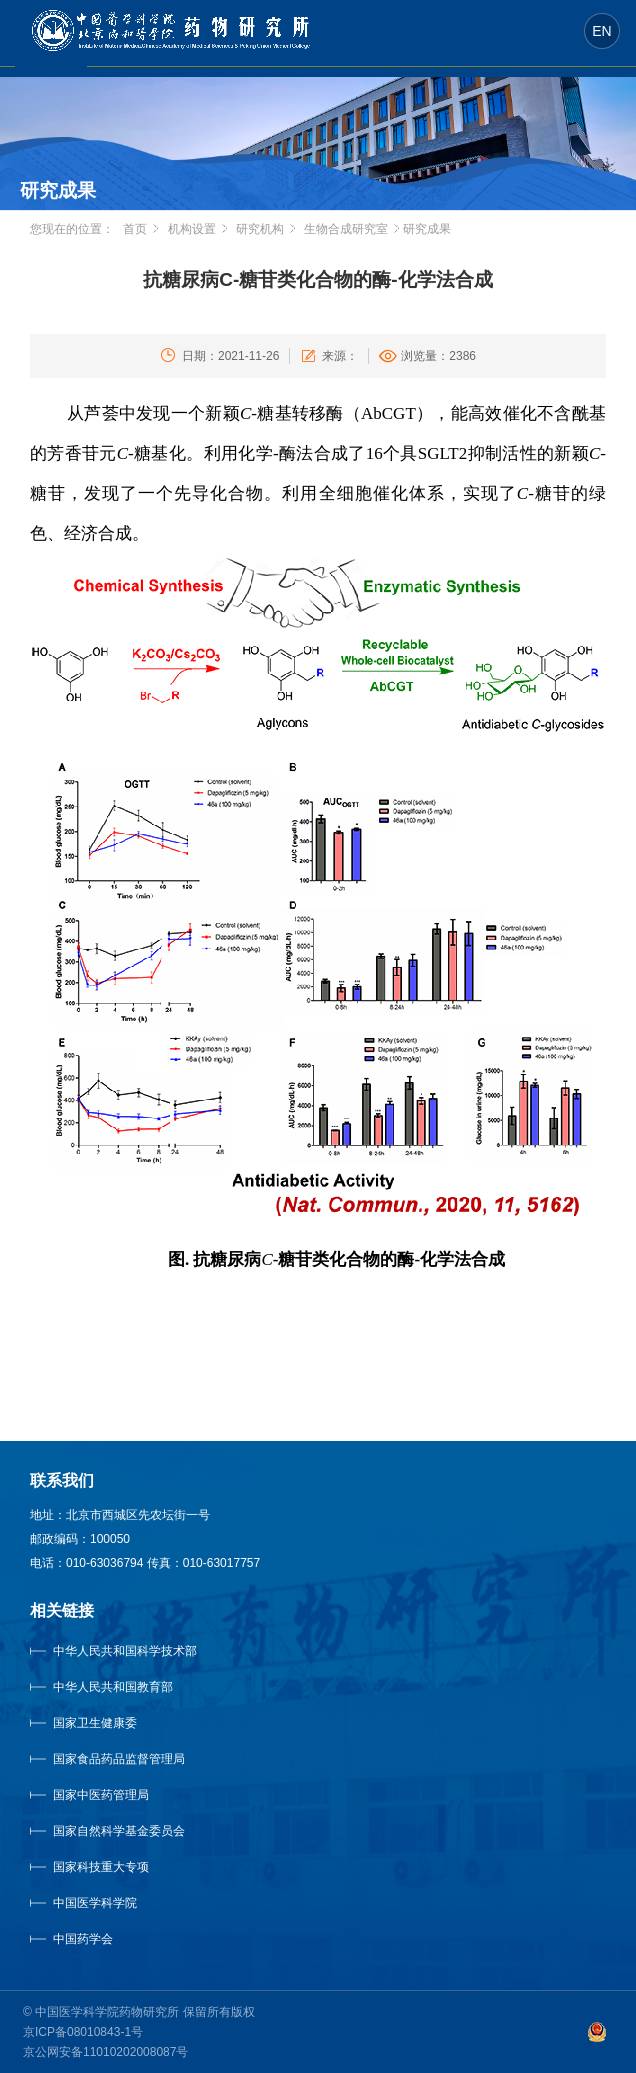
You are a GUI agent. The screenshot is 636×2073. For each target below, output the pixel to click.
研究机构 (260, 229)
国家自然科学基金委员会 (119, 1831)
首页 (135, 229)
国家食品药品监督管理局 (119, 1759)
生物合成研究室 (346, 229)
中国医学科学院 (95, 1903)
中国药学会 (83, 1939)
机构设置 (192, 229)
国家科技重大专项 (101, 1867)
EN (601, 31)
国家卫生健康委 (115, 1723)
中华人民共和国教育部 (113, 1687)
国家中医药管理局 (126, 1795)
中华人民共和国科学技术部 (125, 1651)
